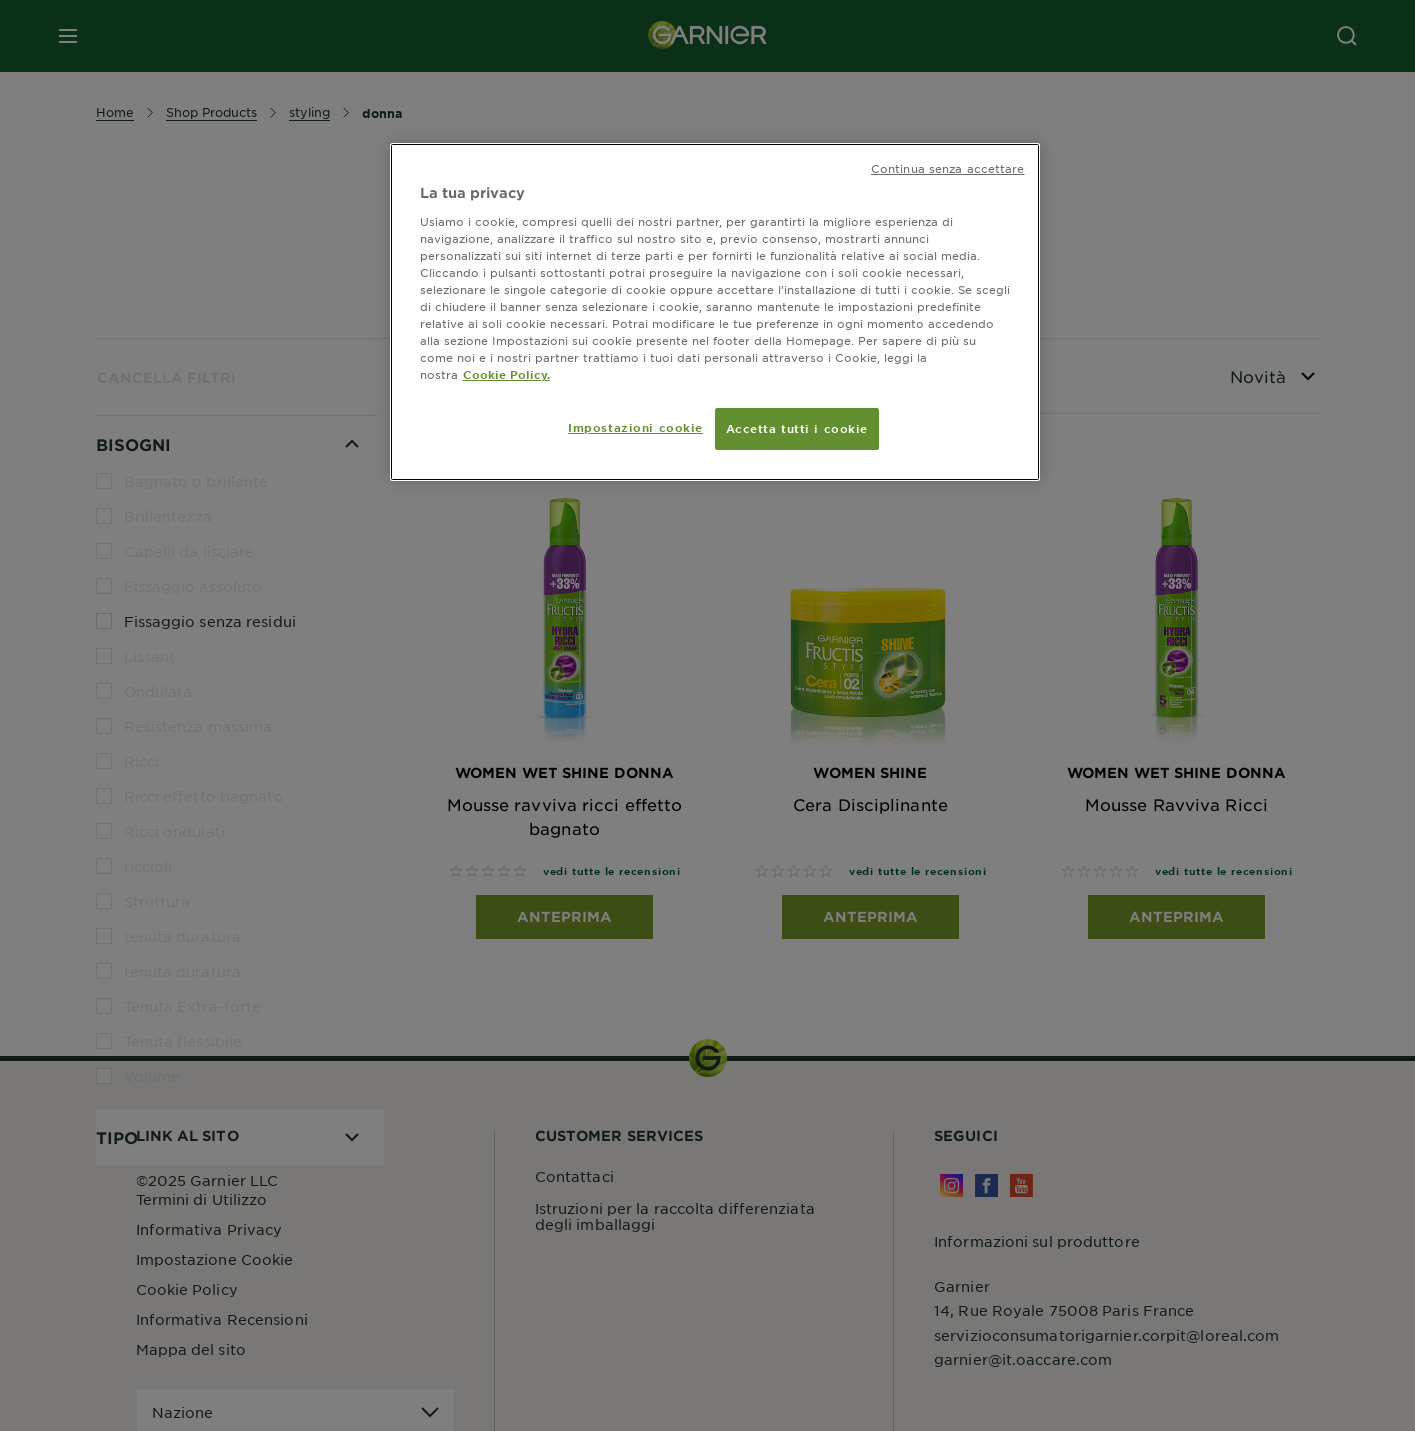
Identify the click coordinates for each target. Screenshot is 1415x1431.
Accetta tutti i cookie (797, 428)
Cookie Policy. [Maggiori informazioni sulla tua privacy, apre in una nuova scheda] (506, 374)
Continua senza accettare (948, 168)
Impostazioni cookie (635, 427)
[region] (715, 312)
